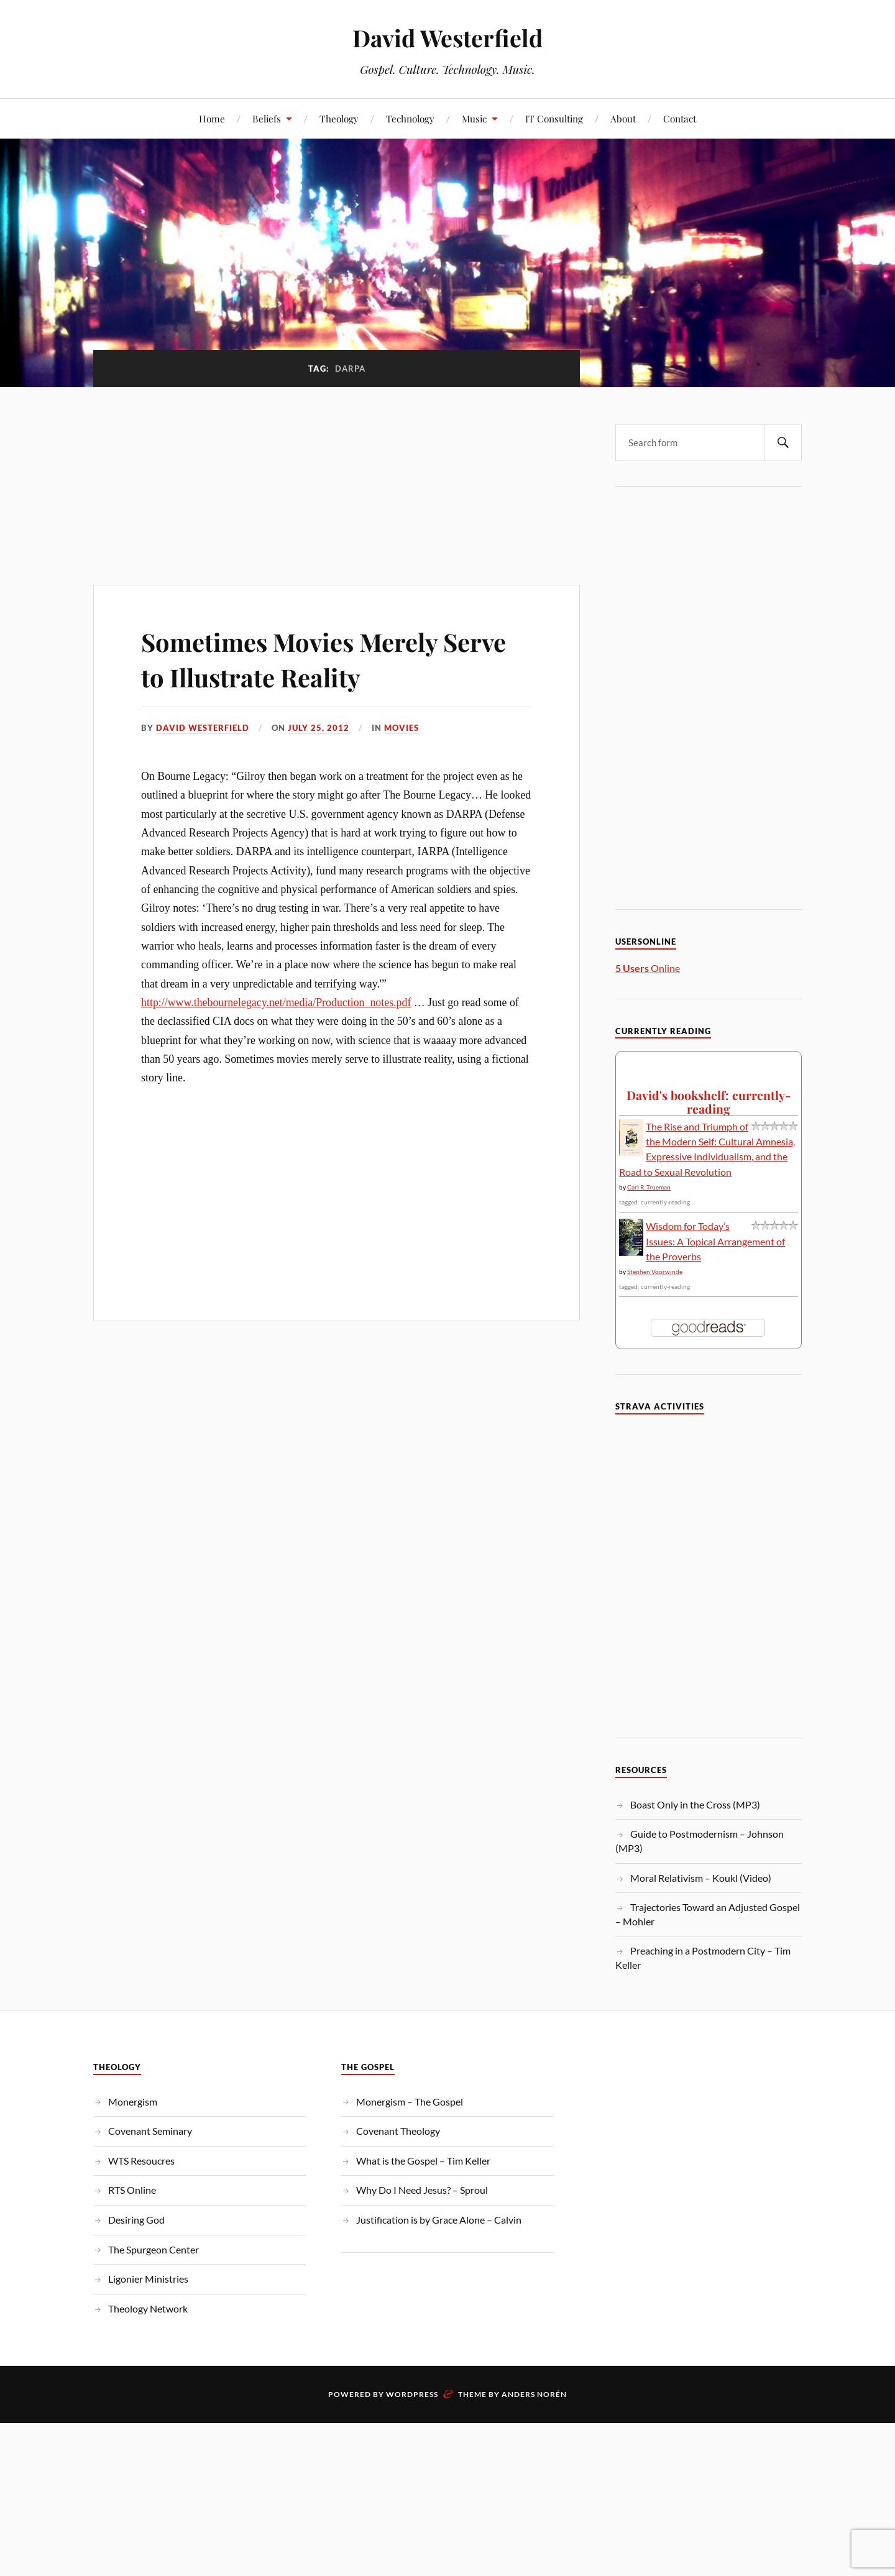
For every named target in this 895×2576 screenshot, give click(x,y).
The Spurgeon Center (153, 2249)
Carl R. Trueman (649, 1187)
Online (647, 968)
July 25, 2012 (318, 728)
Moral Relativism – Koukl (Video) (700, 1878)
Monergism (132, 2101)
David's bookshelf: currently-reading (708, 1101)
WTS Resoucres (141, 2160)
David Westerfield (447, 37)
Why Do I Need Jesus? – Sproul (422, 2190)
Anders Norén (534, 2394)
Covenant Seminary (150, 2131)
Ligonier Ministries (148, 2279)
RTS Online (132, 2190)
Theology (339, 118)
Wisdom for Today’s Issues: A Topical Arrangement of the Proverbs (715, 1241)
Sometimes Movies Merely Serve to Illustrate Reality (305, 658)
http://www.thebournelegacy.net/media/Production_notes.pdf (276, 1002)
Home (212, 118)
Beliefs (266, 118)
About (623, 118)
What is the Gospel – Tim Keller (423, 2160)
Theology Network (148, 2308)
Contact (679, 118)
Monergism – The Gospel (409, 2101)
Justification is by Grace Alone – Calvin (438, 2219)
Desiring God (136, 2219)
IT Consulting (554, 118)
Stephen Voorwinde (654, 1271)
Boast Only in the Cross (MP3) (695, 1804)
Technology (410, 118)
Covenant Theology (398, 2131)
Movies (401, 728)
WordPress (412, 2394)
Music (474, 118)
